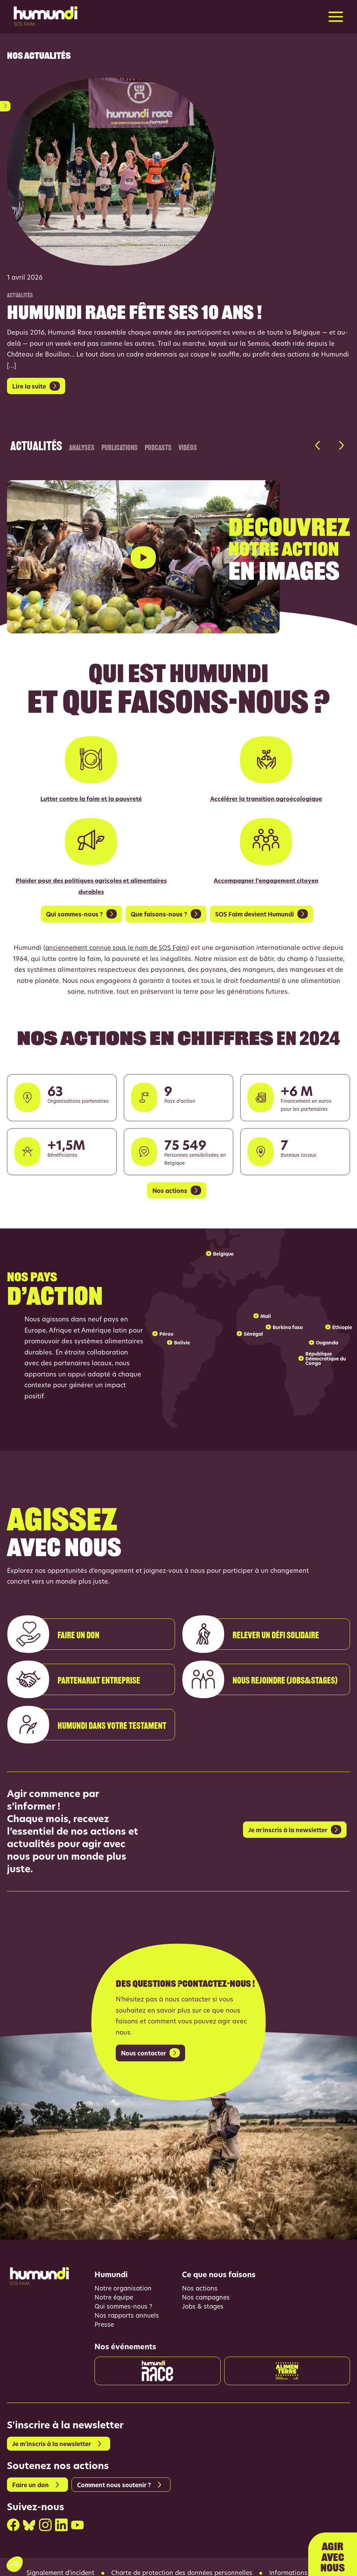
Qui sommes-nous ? (124, 2292)
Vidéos (187, 445)
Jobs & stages (203, 2292)
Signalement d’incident (57, 2560)
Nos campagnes (207, 2282)
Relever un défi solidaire (254, 1645)
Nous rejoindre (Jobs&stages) (263, 1690)
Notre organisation (123, 2273)
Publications (119, 445)
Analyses (81, 445)
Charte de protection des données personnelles (182, 2560)
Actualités (36, 441)
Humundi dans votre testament (90, 1735)
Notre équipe (114, 2282)
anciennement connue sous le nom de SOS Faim (116, 932)
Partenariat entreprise (77, 1690)
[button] (317, 445)
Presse (104, 2311)
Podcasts (158, 445)
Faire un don (56, 1645)
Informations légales (304, 2560)
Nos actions (200, 2273)
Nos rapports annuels (127, 2301)
